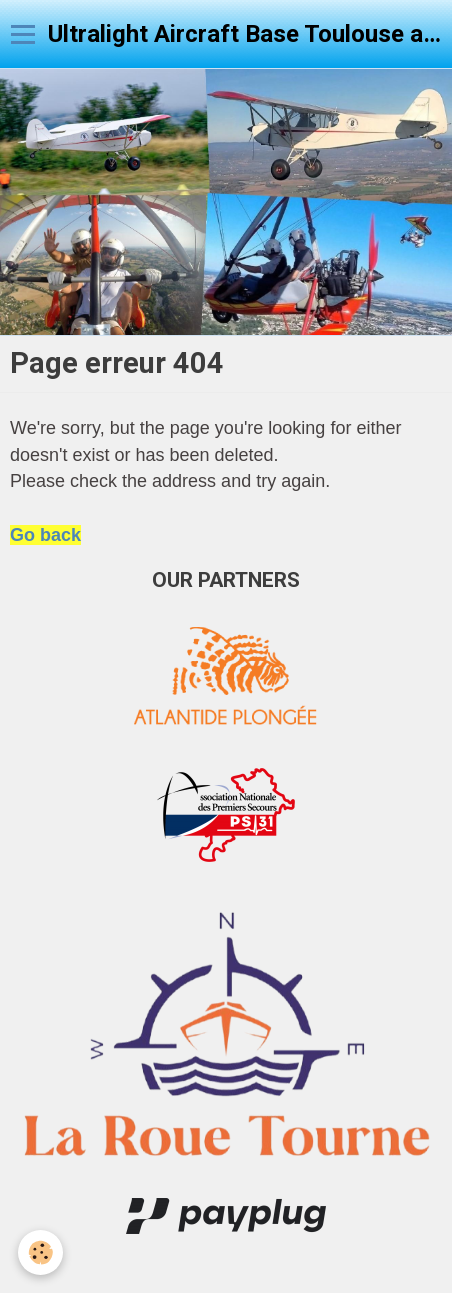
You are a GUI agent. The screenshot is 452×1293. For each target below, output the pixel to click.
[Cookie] (40, 1252)
